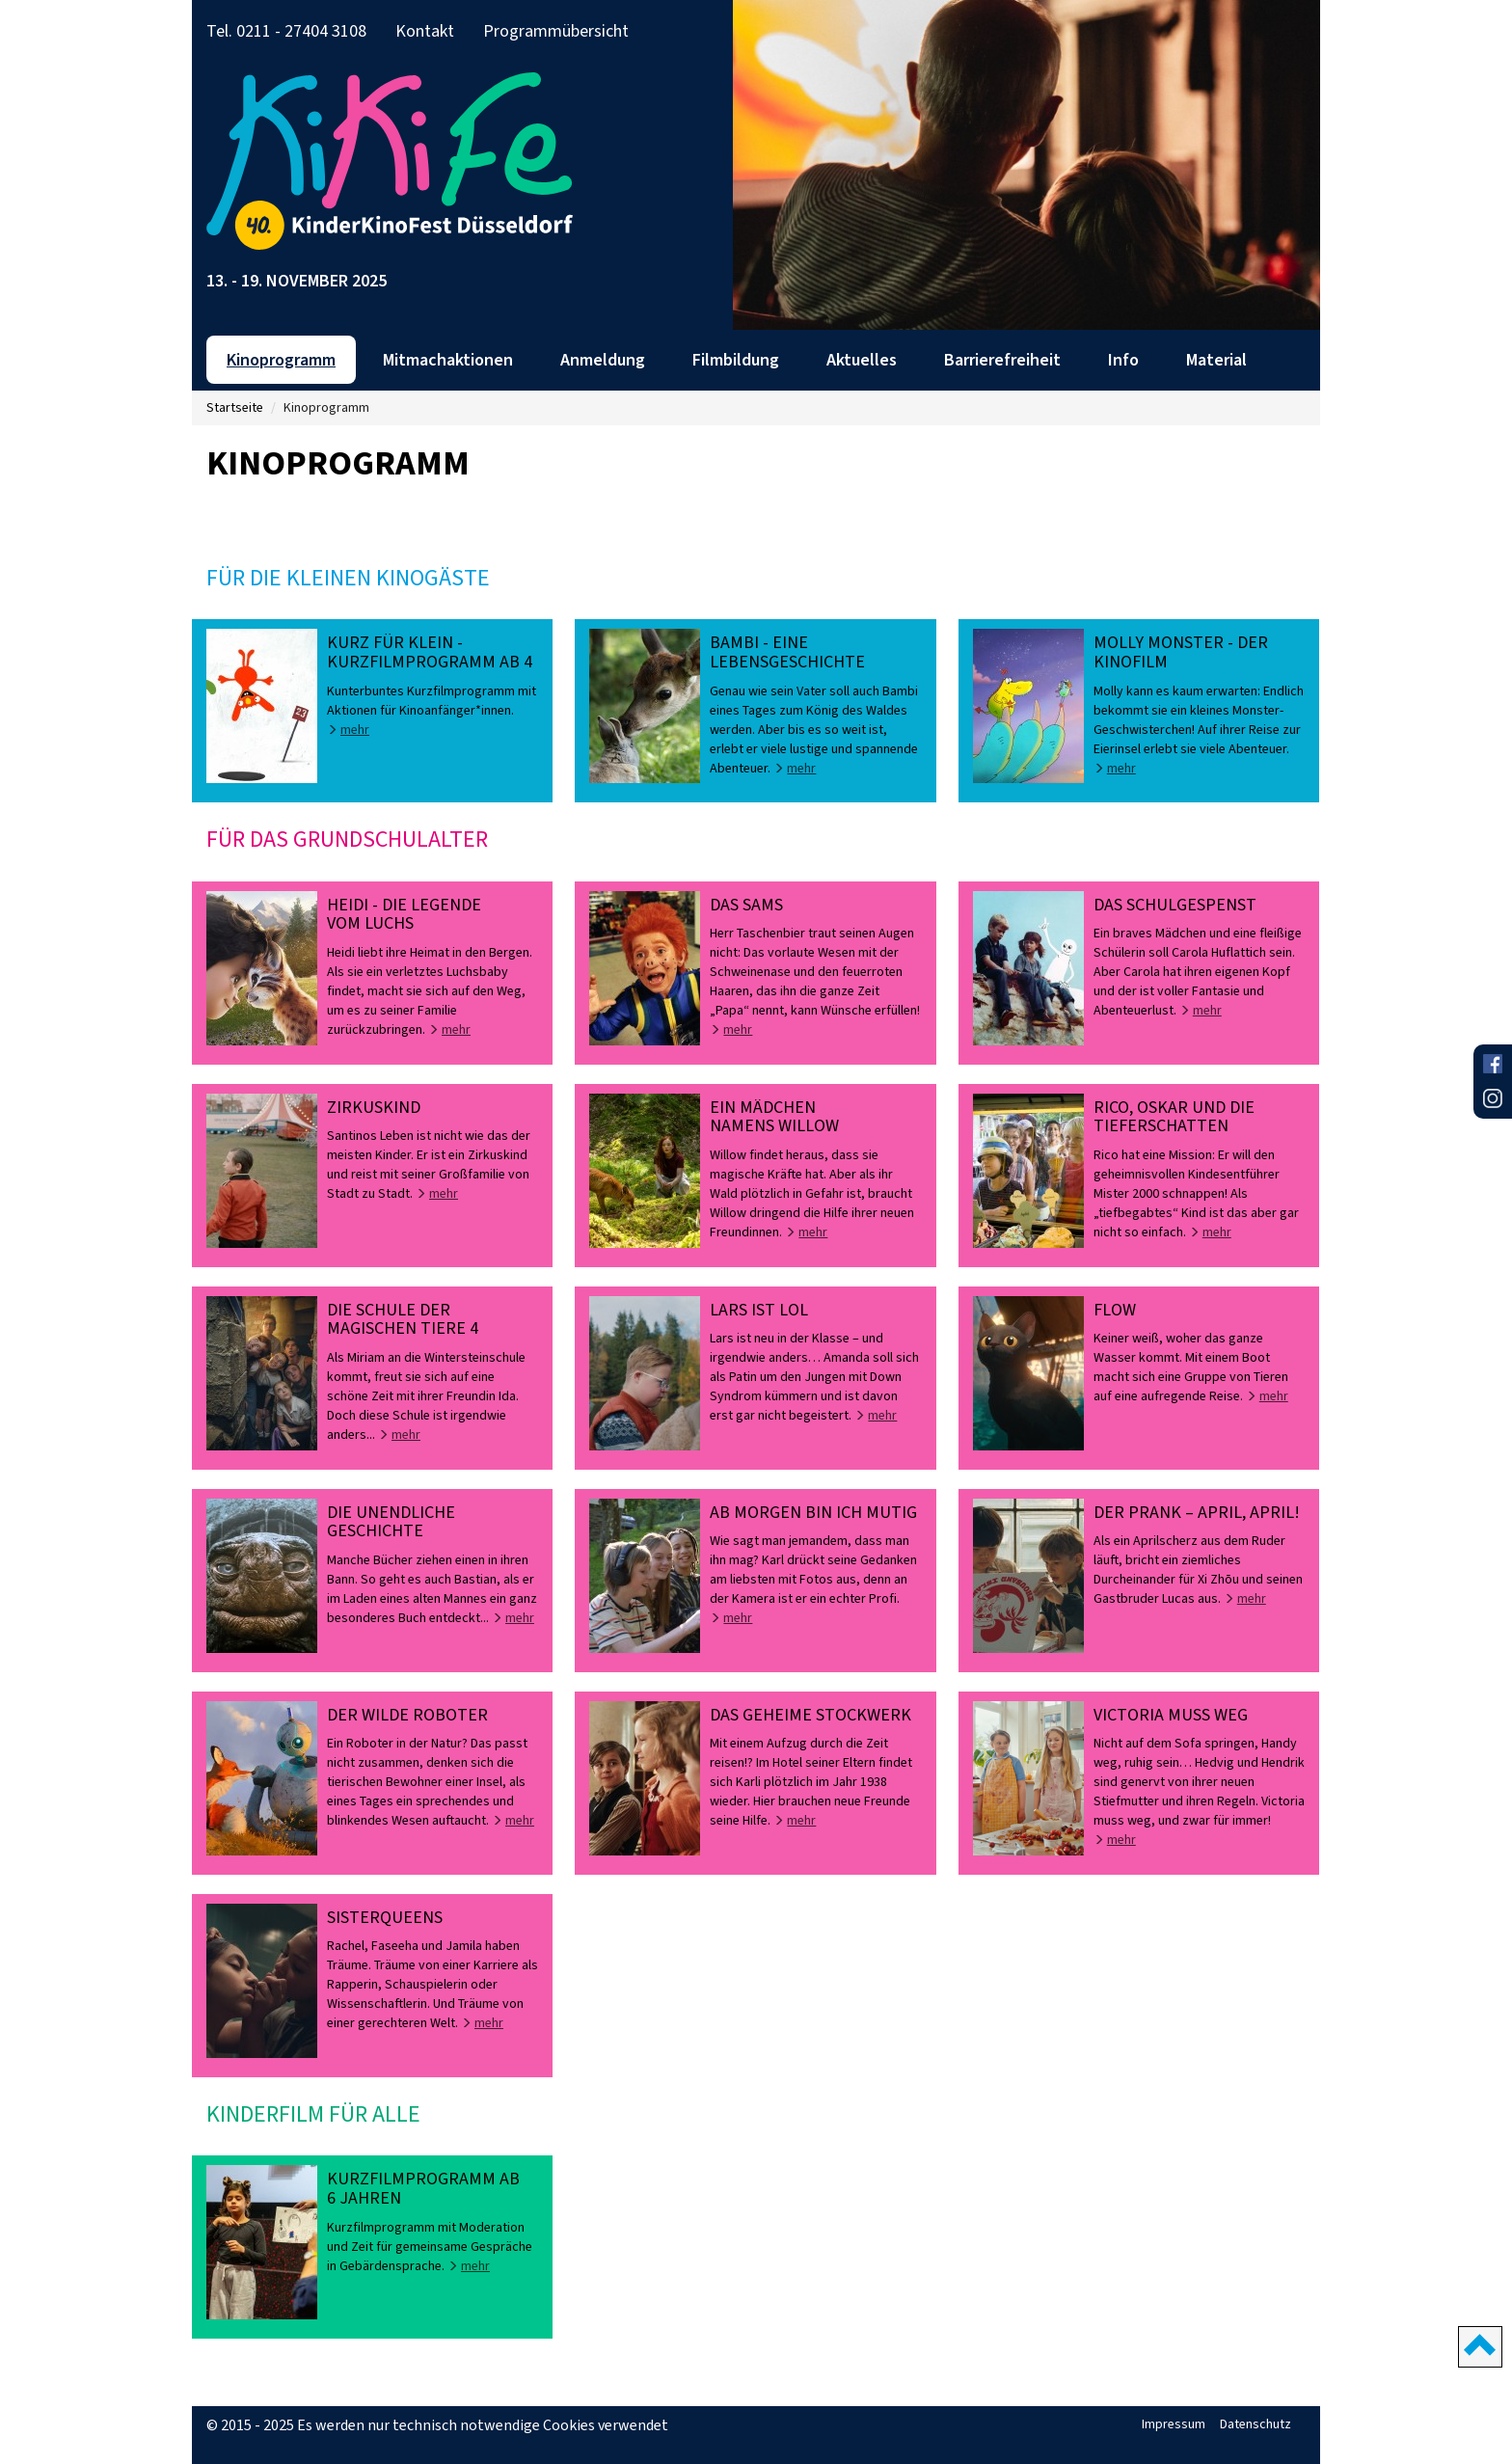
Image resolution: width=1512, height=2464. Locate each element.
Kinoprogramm (281, 359)
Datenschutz (1255, 2424)
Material (1216, 359)
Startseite (234, 407)
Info (1123, 359)
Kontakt (424, 30)
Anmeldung (602, 359)
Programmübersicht (556, 30)
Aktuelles (861, 359)
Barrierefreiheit (1002, 359)
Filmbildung (735, 359)
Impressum (1173, 2424)
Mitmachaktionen (448, 359)
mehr (348, 729)
